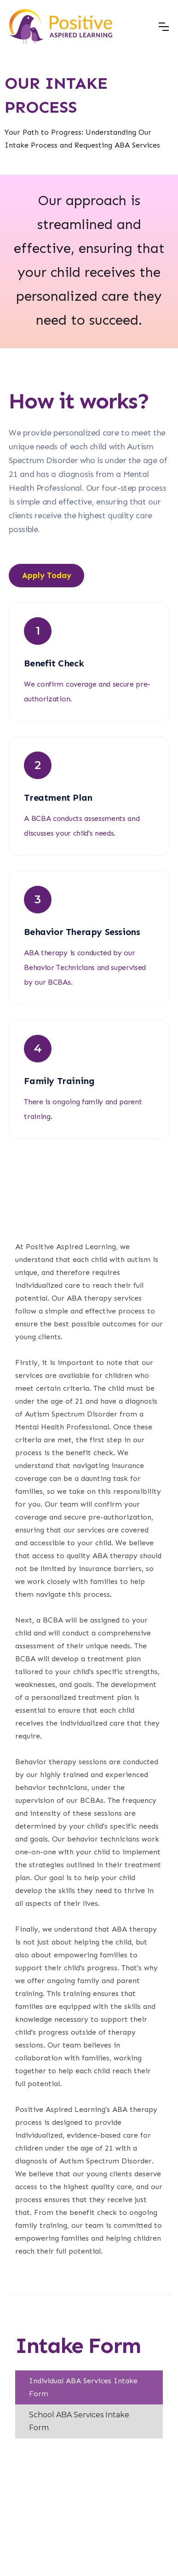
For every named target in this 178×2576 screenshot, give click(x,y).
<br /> (89, 2505)
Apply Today (46, 575)
